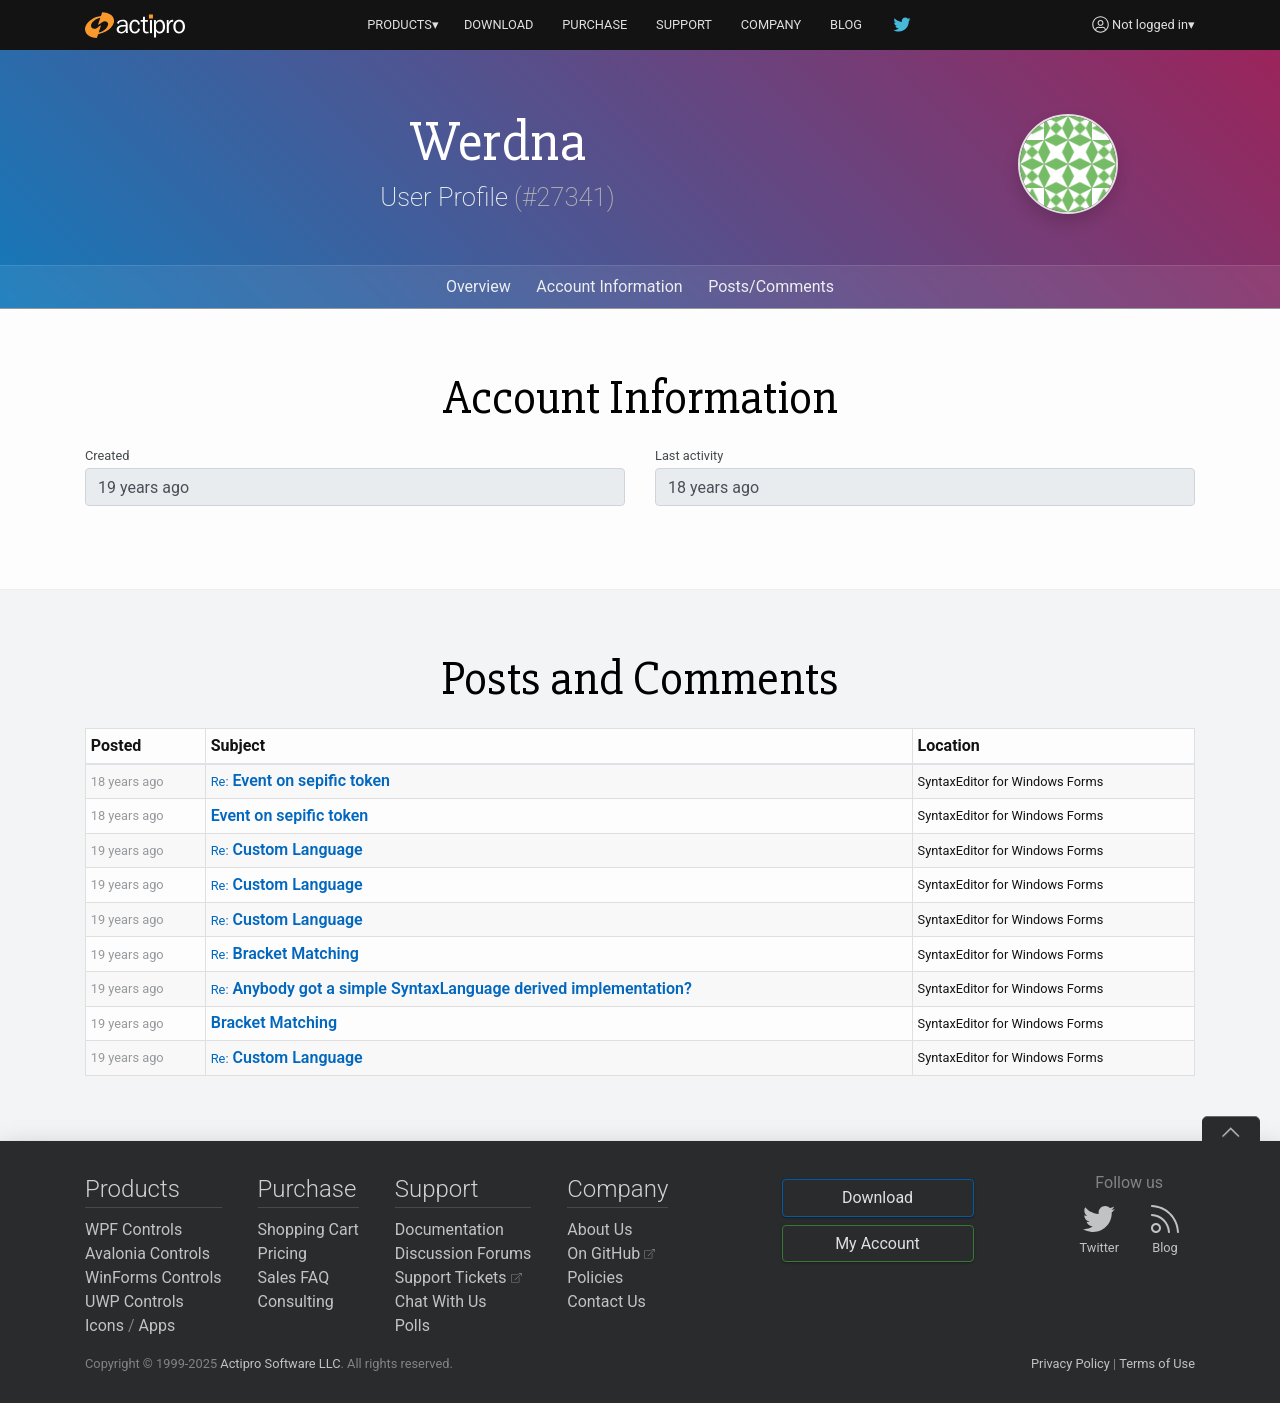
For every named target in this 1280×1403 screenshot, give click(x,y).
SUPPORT (684, 24)
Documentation (449, 1229)
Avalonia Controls (147, 1253)
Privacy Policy (1070, 1363)
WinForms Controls (153, 1277)
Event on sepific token (300, 780)
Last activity (689, 455)
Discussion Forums (463, 1253)
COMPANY (771, 24)
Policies (595, 1277)
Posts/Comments (771, 286)
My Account (877, 1243)
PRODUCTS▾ (403, 24)
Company (617, 1189)
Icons (104, 1325)
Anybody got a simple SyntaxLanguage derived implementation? (451, 988)
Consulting (296, 1301)
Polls (412, 1325)
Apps (157, 1325)
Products (132, 1189)
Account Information (609, 286)
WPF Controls (133, 1229)
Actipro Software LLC (280, 1363)
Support (437, 1189)
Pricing (283, 1253)
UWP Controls (134, 1301)
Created (107, 455)
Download (877, 1197)
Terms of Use (1157, 1363)
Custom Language (287, 849)
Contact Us (606, 1301)
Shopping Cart (308, 1229)
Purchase (307, 1189)
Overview (478, 286)
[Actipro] (135, 25)
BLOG (846, 24)
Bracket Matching (285, 953)
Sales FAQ (294, 1277)
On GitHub (611, 1253)
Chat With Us (441, 1301)
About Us (599, 1229)
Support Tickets (458, 1277)
